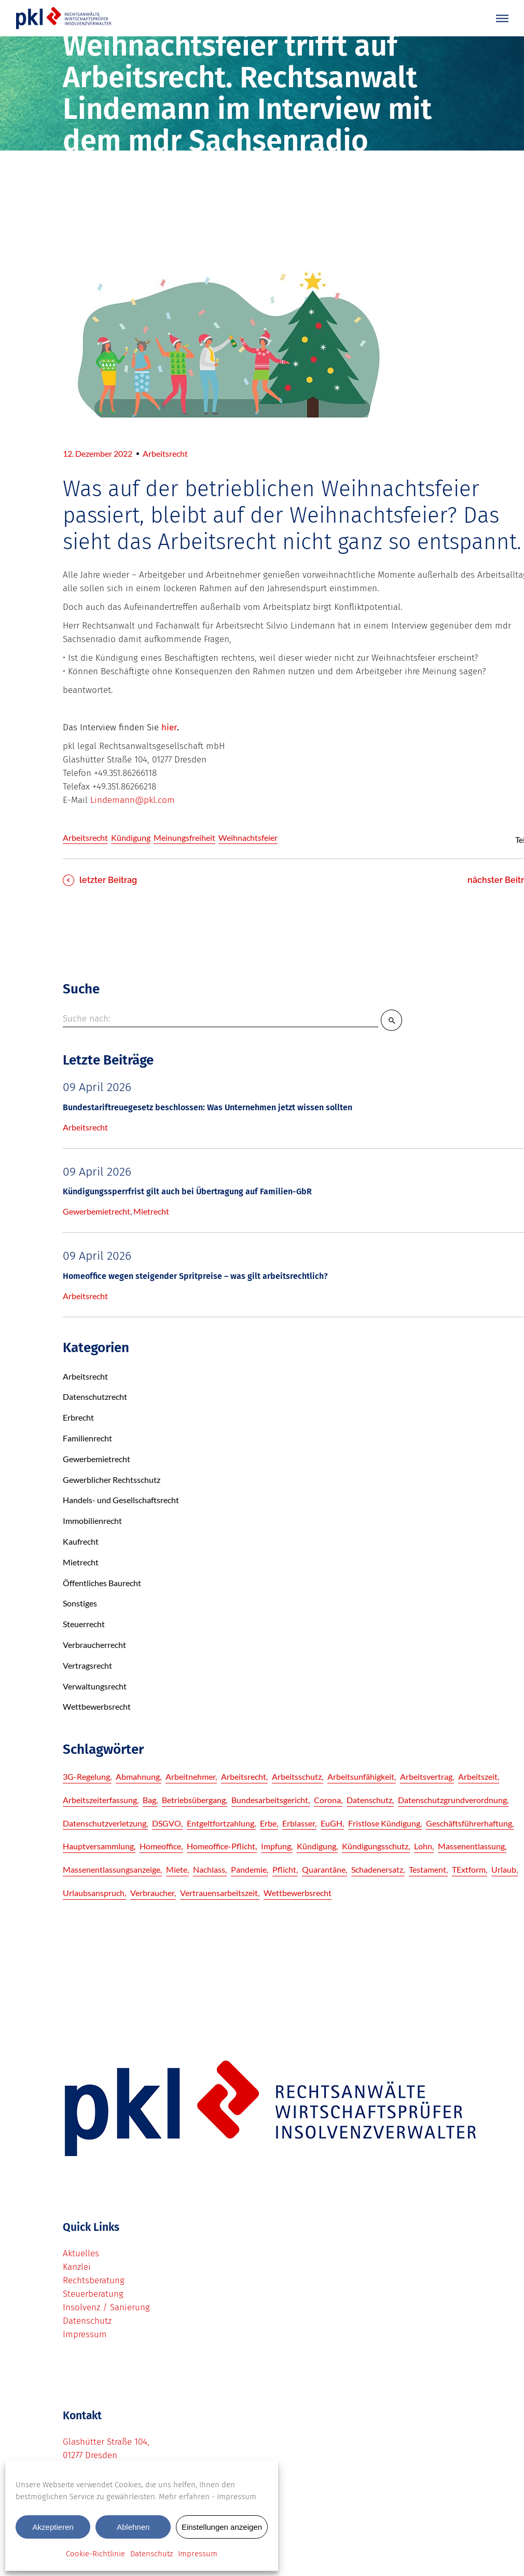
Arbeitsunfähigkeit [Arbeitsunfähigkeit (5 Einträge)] (360, 1776)
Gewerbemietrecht (96, 1211)
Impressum (236, 2496)
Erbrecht (78, 1417)
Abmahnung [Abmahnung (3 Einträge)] (138, 1776)
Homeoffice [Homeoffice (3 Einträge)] (160, 1846)
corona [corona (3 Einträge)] (327, 1800)
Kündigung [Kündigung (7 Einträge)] (316, 1846)
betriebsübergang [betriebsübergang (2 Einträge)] (194, 1800)
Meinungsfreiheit (184, 837)
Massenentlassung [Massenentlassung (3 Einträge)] (471, 1846)
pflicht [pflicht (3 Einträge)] (284, 1869)
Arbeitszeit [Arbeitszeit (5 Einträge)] (478, 1776)
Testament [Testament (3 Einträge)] (427, 1869)
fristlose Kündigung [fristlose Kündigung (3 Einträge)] (384, 1823)
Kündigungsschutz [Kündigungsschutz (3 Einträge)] (375, 1846)
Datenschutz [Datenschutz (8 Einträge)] (369, 1800)
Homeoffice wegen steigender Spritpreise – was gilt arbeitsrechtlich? (195, 1276)
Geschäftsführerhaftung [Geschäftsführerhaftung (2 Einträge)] (469, 1823)
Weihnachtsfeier (248, 837)
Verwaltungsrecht (95, 1686)
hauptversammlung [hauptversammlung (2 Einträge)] (98, 1846)
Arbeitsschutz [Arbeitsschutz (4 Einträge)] (297, 1776)
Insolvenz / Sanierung (106, 2307)
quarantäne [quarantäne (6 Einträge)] (324, 1869)
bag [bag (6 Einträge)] (149, 1800)
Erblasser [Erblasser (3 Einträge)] (298, 1823)
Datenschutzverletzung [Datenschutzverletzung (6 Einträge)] (104, 1823)
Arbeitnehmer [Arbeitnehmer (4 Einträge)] (190, 1776)
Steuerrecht (84, 1624)
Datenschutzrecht (95, 1396)
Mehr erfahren (184, 2496)
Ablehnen (133, 2527)
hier (169, 727)
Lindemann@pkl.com (132, 800)
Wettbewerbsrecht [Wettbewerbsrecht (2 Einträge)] (298, 1893)
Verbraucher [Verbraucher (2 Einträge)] (152, 1893)
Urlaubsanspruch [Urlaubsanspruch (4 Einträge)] (94, 1893)
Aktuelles (81, 2253)
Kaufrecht (81, 1541)
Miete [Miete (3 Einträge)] (176, 1869)
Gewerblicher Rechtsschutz (111, 1479)
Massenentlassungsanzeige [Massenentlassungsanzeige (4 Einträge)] (111, 1869)
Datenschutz (151, 2553)
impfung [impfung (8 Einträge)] (276, 1846)
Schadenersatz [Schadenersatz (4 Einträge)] (377, 1869)
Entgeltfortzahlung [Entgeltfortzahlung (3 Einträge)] (220, 1823)
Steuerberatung (93, 2293)
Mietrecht (151, 1211)
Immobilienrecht (92, 1520)
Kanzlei (77, 2266)
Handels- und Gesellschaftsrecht (121, 1500)
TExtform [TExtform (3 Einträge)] (469, 1869)
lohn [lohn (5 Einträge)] (423, 1846)
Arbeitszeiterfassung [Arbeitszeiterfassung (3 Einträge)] (100, 1800)
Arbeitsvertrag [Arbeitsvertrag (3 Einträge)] (426, 1776)
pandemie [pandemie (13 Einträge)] (249, 1869)
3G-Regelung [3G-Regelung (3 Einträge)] (86, 1776)
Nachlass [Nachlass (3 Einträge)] (209, 1869)
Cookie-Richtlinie (95, 2553)
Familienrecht (87, 1438)
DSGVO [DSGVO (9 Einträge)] (166, 1823)
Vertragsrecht (87, 1665)
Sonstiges (80, 1603)
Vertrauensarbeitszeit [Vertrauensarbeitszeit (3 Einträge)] (219, 1893)
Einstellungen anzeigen (222, 2527)
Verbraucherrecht (94, 1645)
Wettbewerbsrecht (97, 1706)
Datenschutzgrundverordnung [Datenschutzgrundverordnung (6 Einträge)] (452, 1800)
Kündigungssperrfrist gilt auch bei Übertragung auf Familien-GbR (187, 1191)
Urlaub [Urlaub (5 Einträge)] (503, 1869)
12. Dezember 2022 (97, 453)
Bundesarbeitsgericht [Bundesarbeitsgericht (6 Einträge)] (269, 1800)
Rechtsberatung (94, 2280)
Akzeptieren (53, 2527)
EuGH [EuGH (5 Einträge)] (331, 1823)
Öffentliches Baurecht (102, 1583)
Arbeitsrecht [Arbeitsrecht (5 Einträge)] (243, 1776)
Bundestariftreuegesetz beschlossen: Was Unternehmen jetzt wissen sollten (207, 1107)
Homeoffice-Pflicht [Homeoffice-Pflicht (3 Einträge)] (221, 1846)
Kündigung (130, 837)
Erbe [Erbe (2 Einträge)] (268, 1823)
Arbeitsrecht (165, 453)
